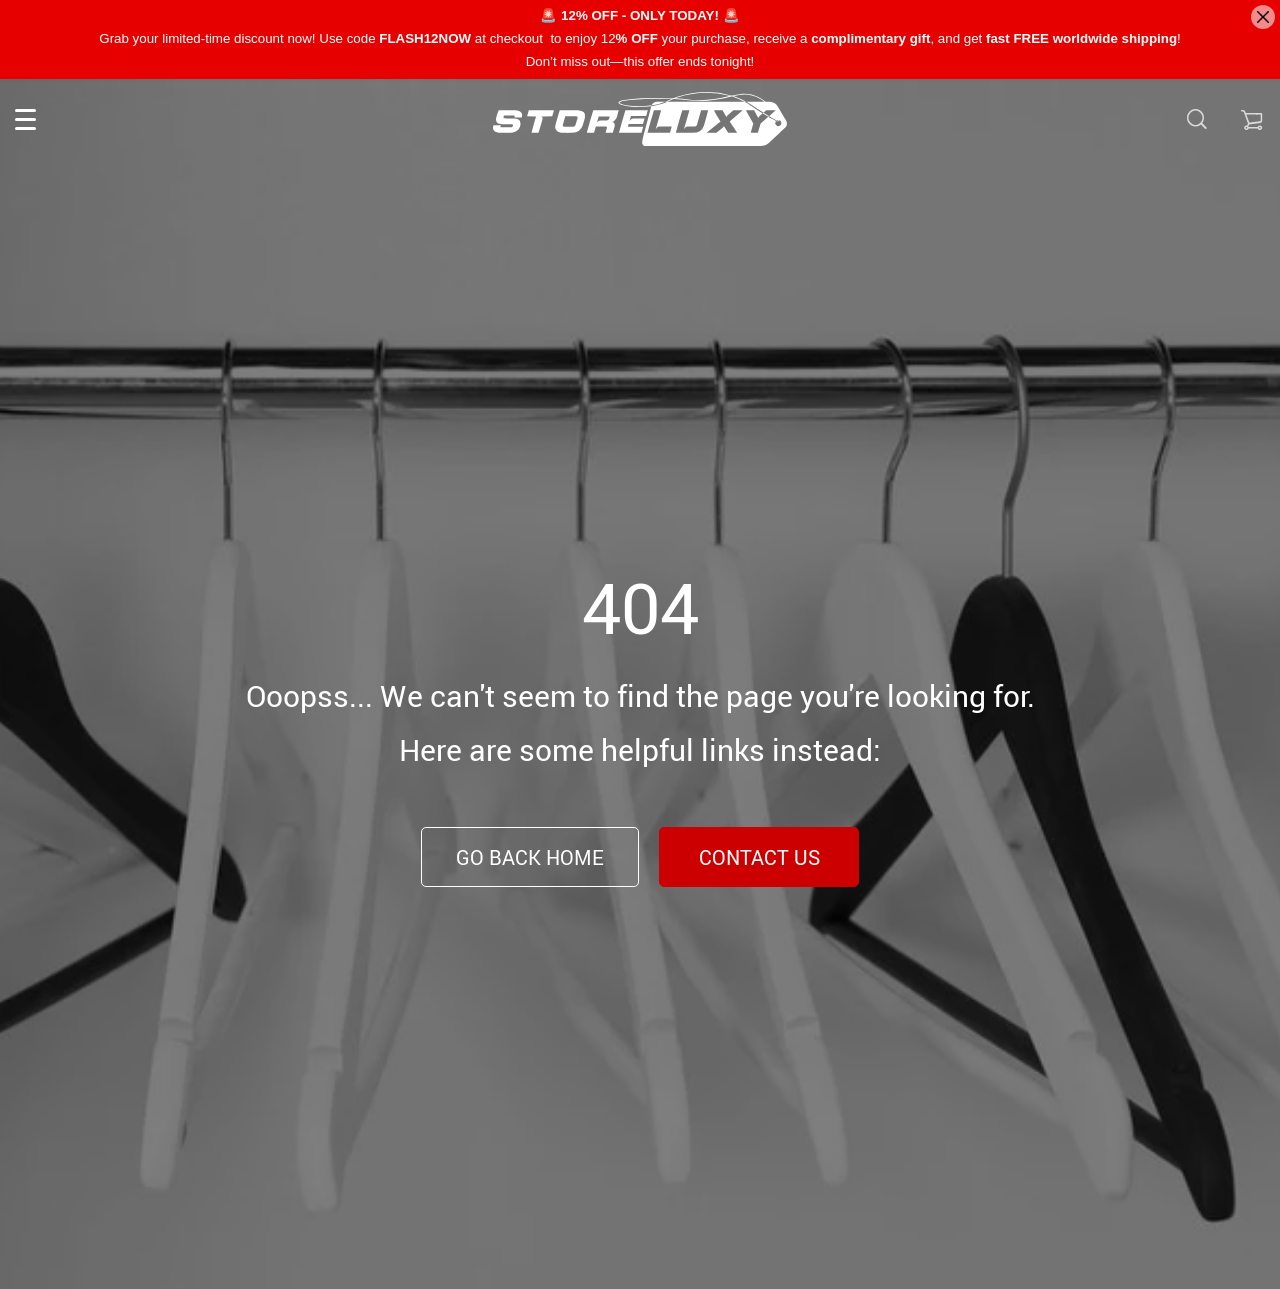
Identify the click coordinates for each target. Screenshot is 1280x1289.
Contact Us (759, 857)
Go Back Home (530, 857)
